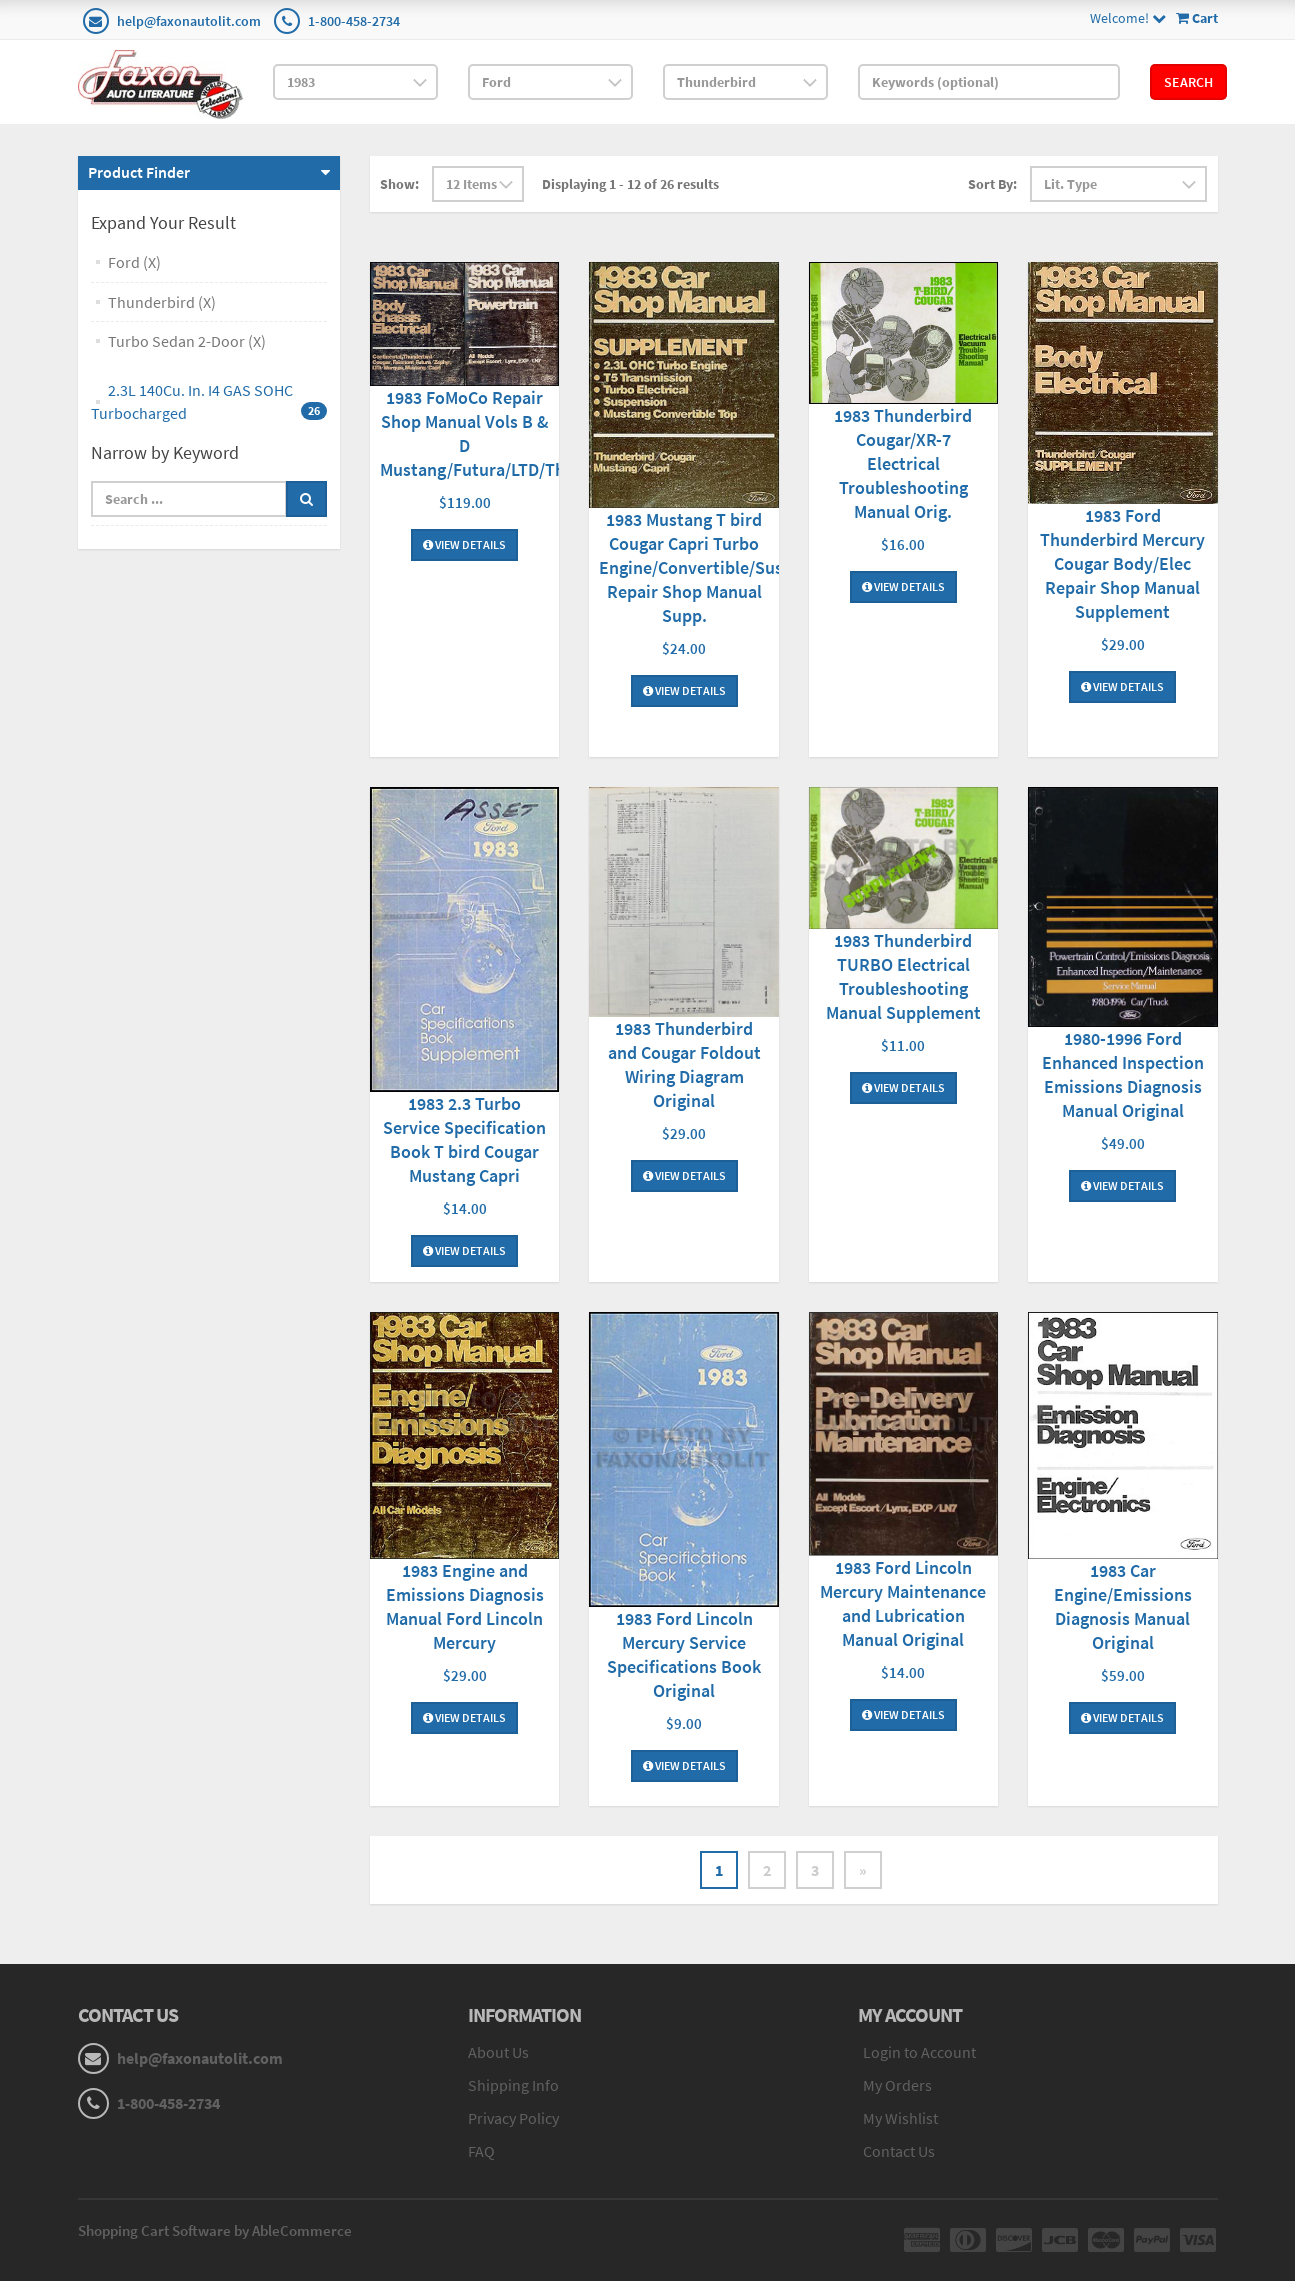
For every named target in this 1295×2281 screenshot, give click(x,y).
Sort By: (992, 184)
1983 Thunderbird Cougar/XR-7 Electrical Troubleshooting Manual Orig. (903, 463)
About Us (498, 2052)
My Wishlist (900, 2118)
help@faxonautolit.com (189, 21)
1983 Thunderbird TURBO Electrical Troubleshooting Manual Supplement (903, 976)
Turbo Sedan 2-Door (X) (187, 341)
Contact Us (899, 2151)
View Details (464, 544)
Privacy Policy (513, 2118)
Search (1188, 82)
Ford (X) (134, 262)
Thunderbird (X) (162, 302)
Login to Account (919, 2052)
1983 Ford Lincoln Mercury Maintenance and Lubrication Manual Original (903, 1603)
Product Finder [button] (139, 172)
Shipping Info (513, 2085)
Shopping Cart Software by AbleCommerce (215, 2230)
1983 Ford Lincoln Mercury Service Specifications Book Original (684, 1654)
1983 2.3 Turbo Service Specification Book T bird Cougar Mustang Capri (464, 1139)
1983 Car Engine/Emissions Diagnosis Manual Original (1123, 1606)
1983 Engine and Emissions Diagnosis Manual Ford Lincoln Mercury (465, 1606)
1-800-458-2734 (354, 21)
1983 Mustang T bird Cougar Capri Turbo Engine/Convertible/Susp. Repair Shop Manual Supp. (698, 567)
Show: (399, 184)
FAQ (481, 2151)
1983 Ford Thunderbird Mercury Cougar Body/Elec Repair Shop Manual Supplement (1122, 563)
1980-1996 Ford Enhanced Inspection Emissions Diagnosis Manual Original (1123, 1074)
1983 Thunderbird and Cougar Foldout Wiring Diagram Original (684, 1064)
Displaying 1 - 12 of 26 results (630, 184)
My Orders (897, 2085)
